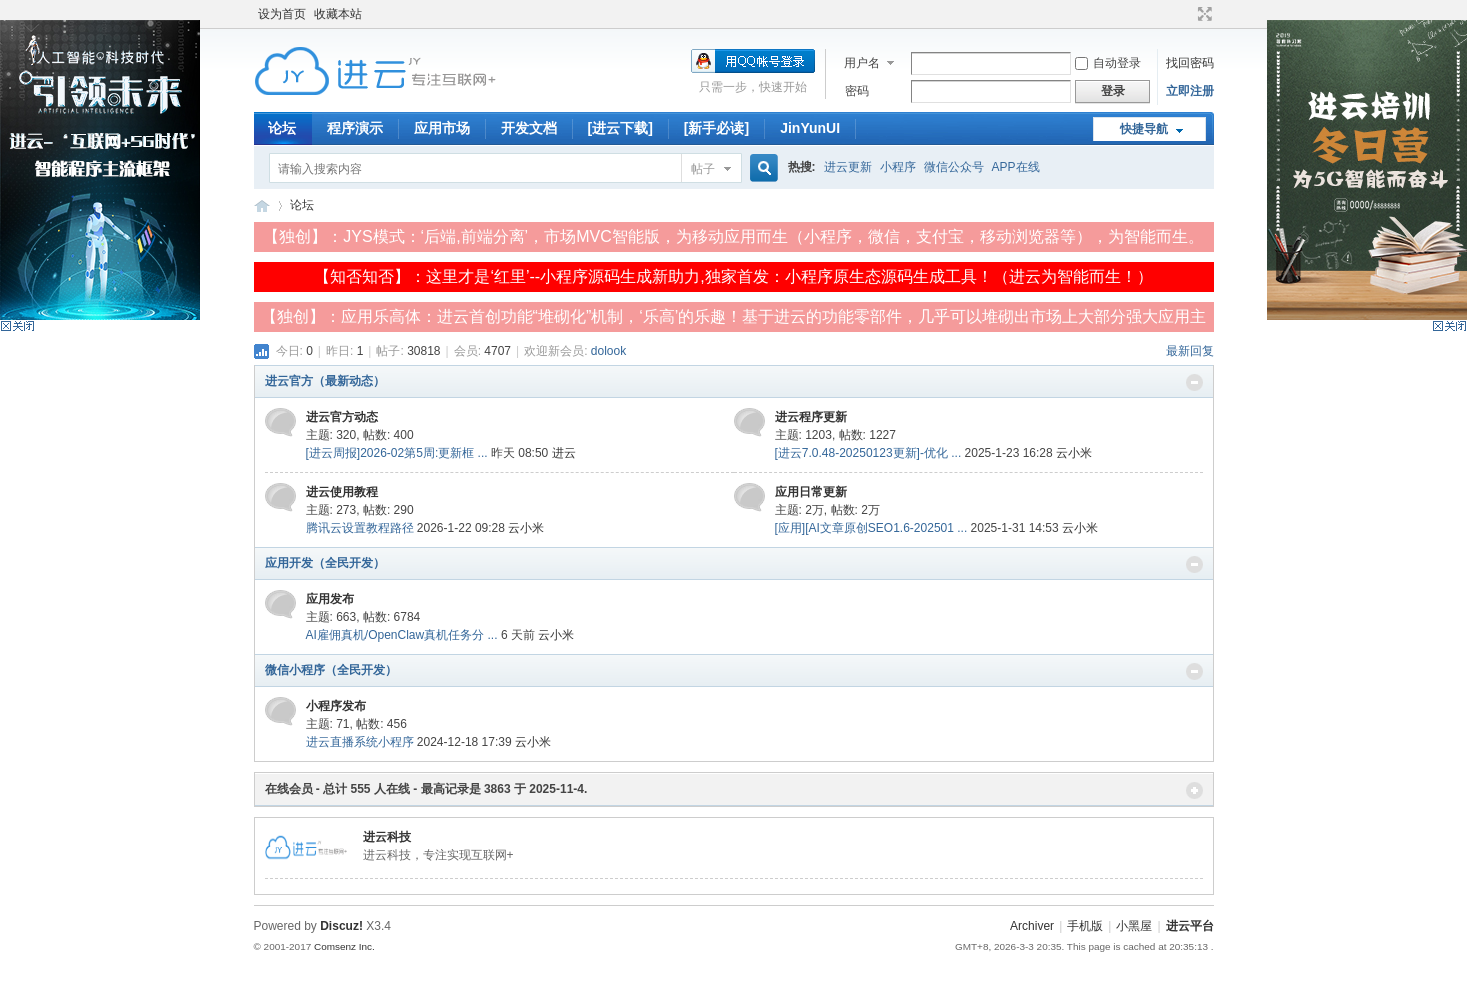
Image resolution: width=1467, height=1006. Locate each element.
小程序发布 (336, 706)
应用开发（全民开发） (325, 563)
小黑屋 (1134, 926)
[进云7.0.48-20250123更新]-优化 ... (868, 453)
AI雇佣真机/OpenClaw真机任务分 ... (402, 635)
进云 (564, 453)
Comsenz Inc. (344, 946)
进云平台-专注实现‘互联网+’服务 (262, 205)
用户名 (862, 63)
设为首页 (282, 14)
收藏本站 (338, 14)
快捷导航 (1144, 129)
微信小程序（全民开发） (331, 670)
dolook (608, 351)
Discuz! (341, 926)
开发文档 (529, 128)
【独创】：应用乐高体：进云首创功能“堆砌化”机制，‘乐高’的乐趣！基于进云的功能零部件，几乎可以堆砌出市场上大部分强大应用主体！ (734, 320)
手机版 (1085, 926)
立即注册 (1190, 91)
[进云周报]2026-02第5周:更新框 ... (397, 453)
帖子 (703, 169)
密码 (857, 91)
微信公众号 (954, 167)
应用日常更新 (811, 492)
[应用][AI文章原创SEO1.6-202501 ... (871, 528)
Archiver (1032, 926)
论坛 (282, 128)
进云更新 (848, 167)
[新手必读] (716, 128)
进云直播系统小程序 (360, 742)
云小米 (1074, 453)
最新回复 (1190, 351)
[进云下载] (620, 128)
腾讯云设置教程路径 (360, 528)
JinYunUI (810, 128)
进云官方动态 (342, 417)
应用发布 (330, 599)
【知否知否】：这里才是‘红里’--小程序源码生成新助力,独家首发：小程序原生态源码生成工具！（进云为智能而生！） (733, 276)
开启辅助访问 (1186, 14)
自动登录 (1108, 63)
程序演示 (355, 128)
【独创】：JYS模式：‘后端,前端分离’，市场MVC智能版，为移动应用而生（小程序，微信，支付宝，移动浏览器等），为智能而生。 (733, 236)
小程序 (898, 167)
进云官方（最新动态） (325, 381)
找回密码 (1190, 63)
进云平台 (1190, 926)
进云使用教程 (342, 492)
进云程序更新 (811, 417)
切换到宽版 (1202, 14)
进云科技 (387, 837)
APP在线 (1016, 167)
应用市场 (442, 128)
